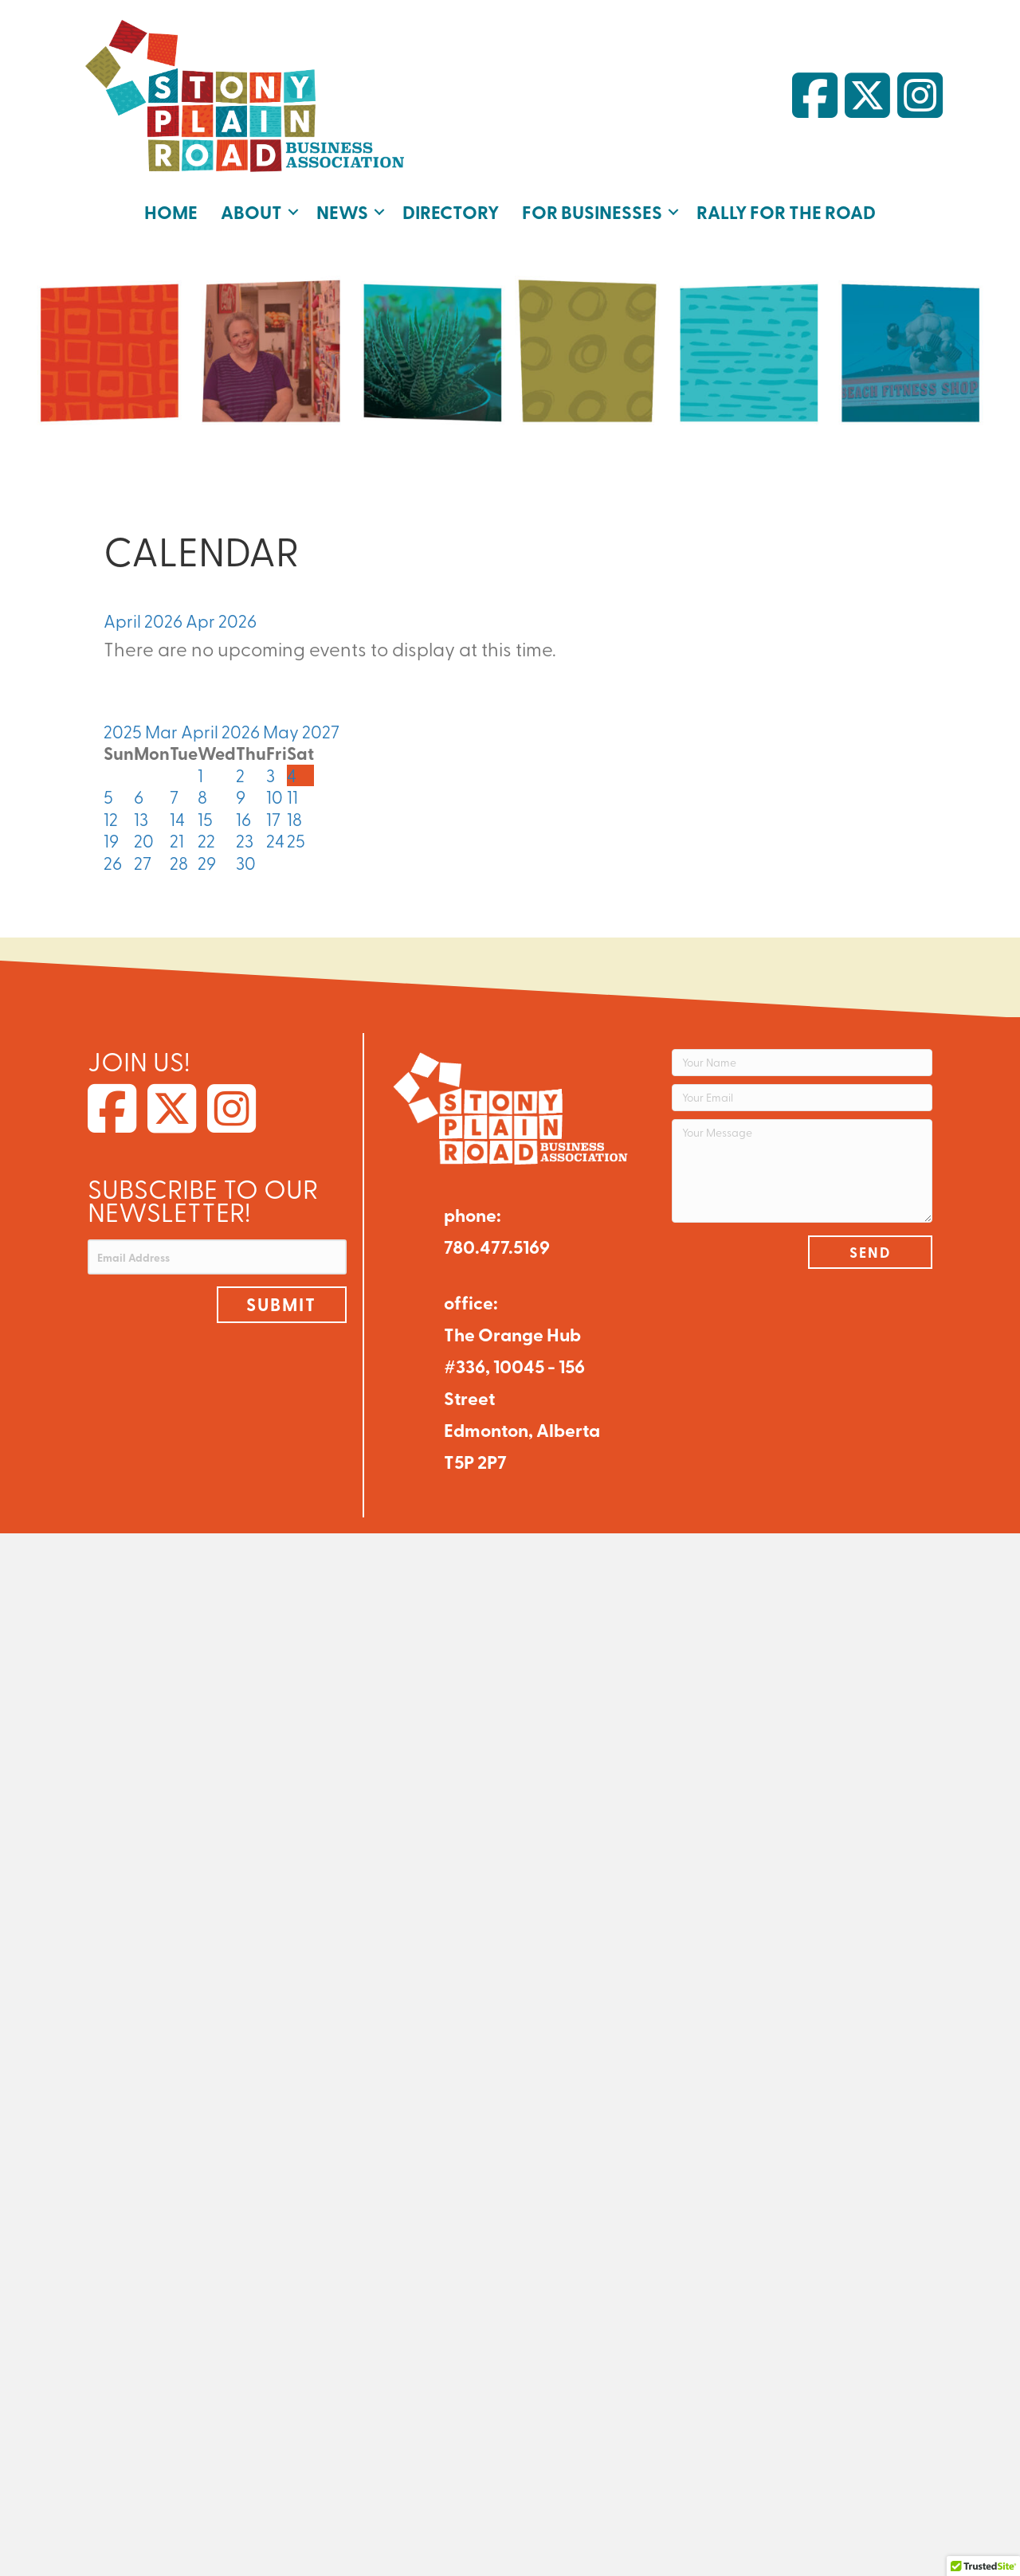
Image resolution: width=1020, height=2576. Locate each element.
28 (179, 863)
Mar (163, 731)
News (342, 211)
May (282, 731)
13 (141, 819)
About (251, 211)
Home (171, 211)
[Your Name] (802, 1062)
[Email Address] (217, 1256)
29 (207, 863)
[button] (293, 212)
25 (296, 840)
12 (111, 819)
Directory (450, 211)
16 (243, 819)
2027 (320, 731)
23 (244, 840)
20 (144, 840)
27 (142, 863)
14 (177, 819)
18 (294, 819)
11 (292, 796)
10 (274, 796)
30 (246, 863)
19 (111, 840)
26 (113, 863)
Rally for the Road (786, 211)
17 (273, 819)
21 (177, 840)
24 (275, 840)
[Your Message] (802, 1171)
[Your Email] (802, 1097)
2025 (124, 731)
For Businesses (592, 211)
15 (205, 819)
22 (206, 840)
